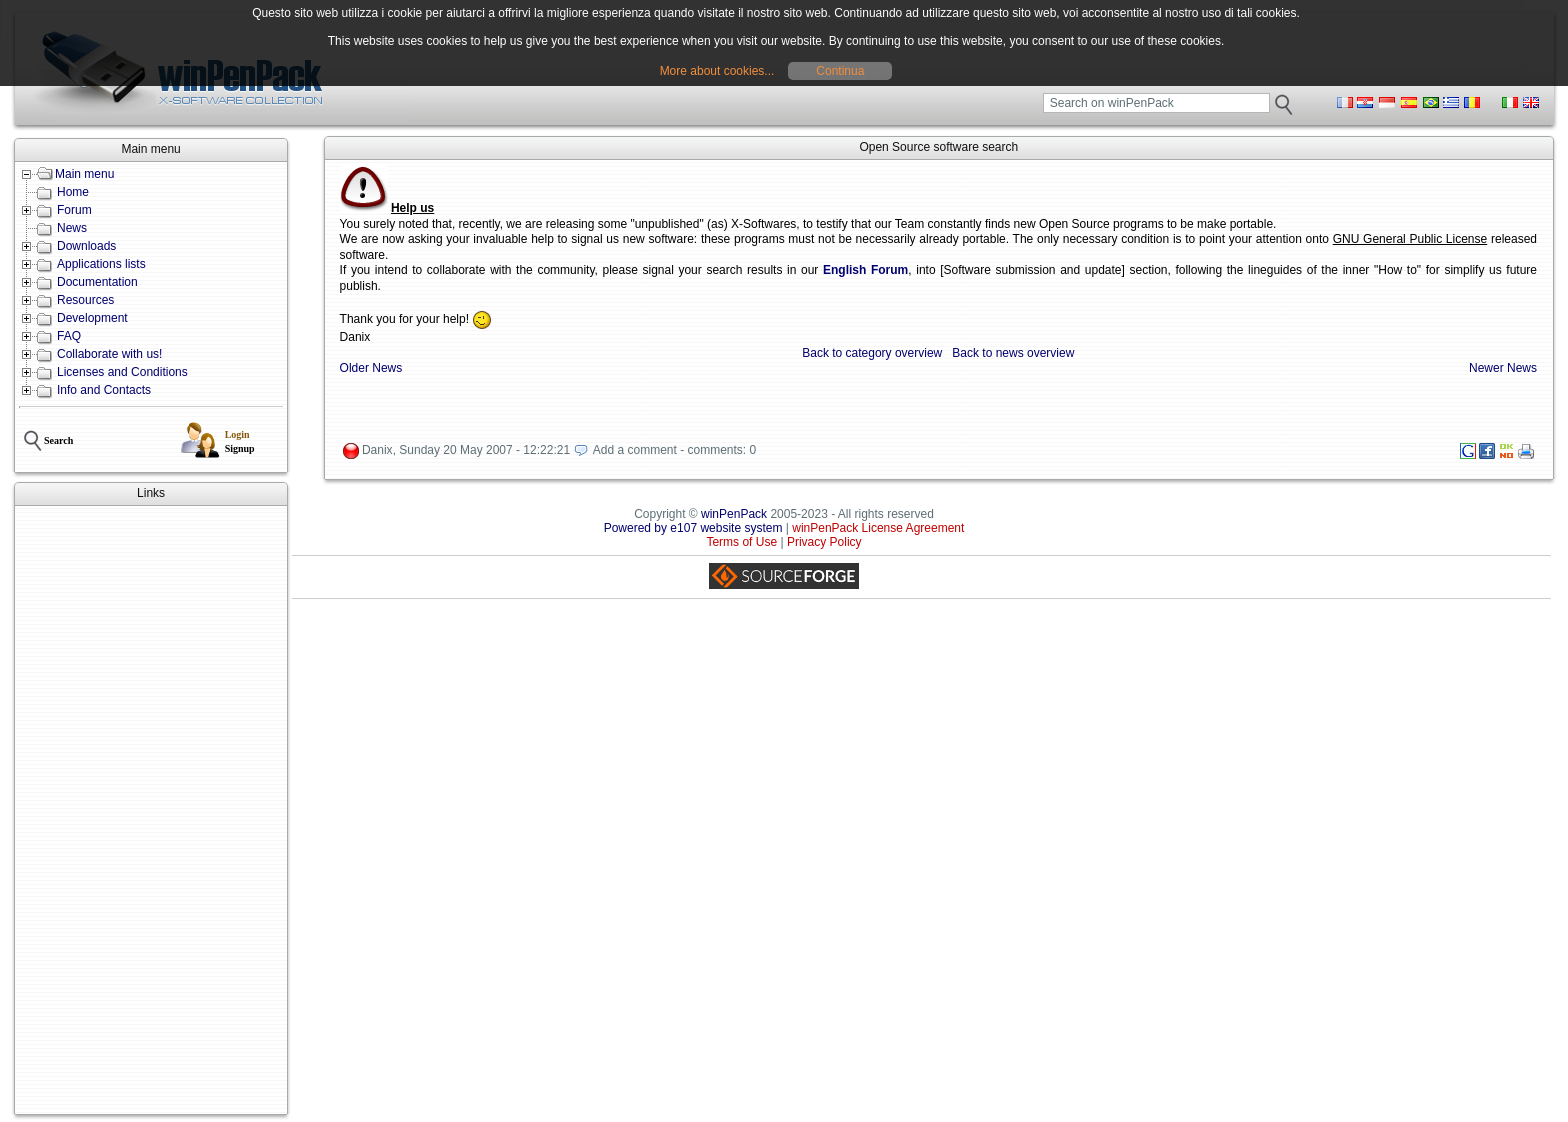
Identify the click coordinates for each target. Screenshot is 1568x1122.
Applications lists (101, 264)
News (72, 228)
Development (92, 318)
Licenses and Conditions (122, 372)
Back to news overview (1013, 353)
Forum (74, 210)
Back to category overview (872, 353)
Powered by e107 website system (693, 528)
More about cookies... (717, 71)
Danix (377, 450)
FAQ (69, 336)
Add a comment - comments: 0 (674, 450)
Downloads (86, 246)
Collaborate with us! (109, 354)
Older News (371, 368)
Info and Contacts (104, 390)
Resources (85, 300)
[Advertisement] (151, 810)
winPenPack (734, 514)
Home (73, 192)
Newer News (1503, 368)
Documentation (97, 282)
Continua (840, 71)
